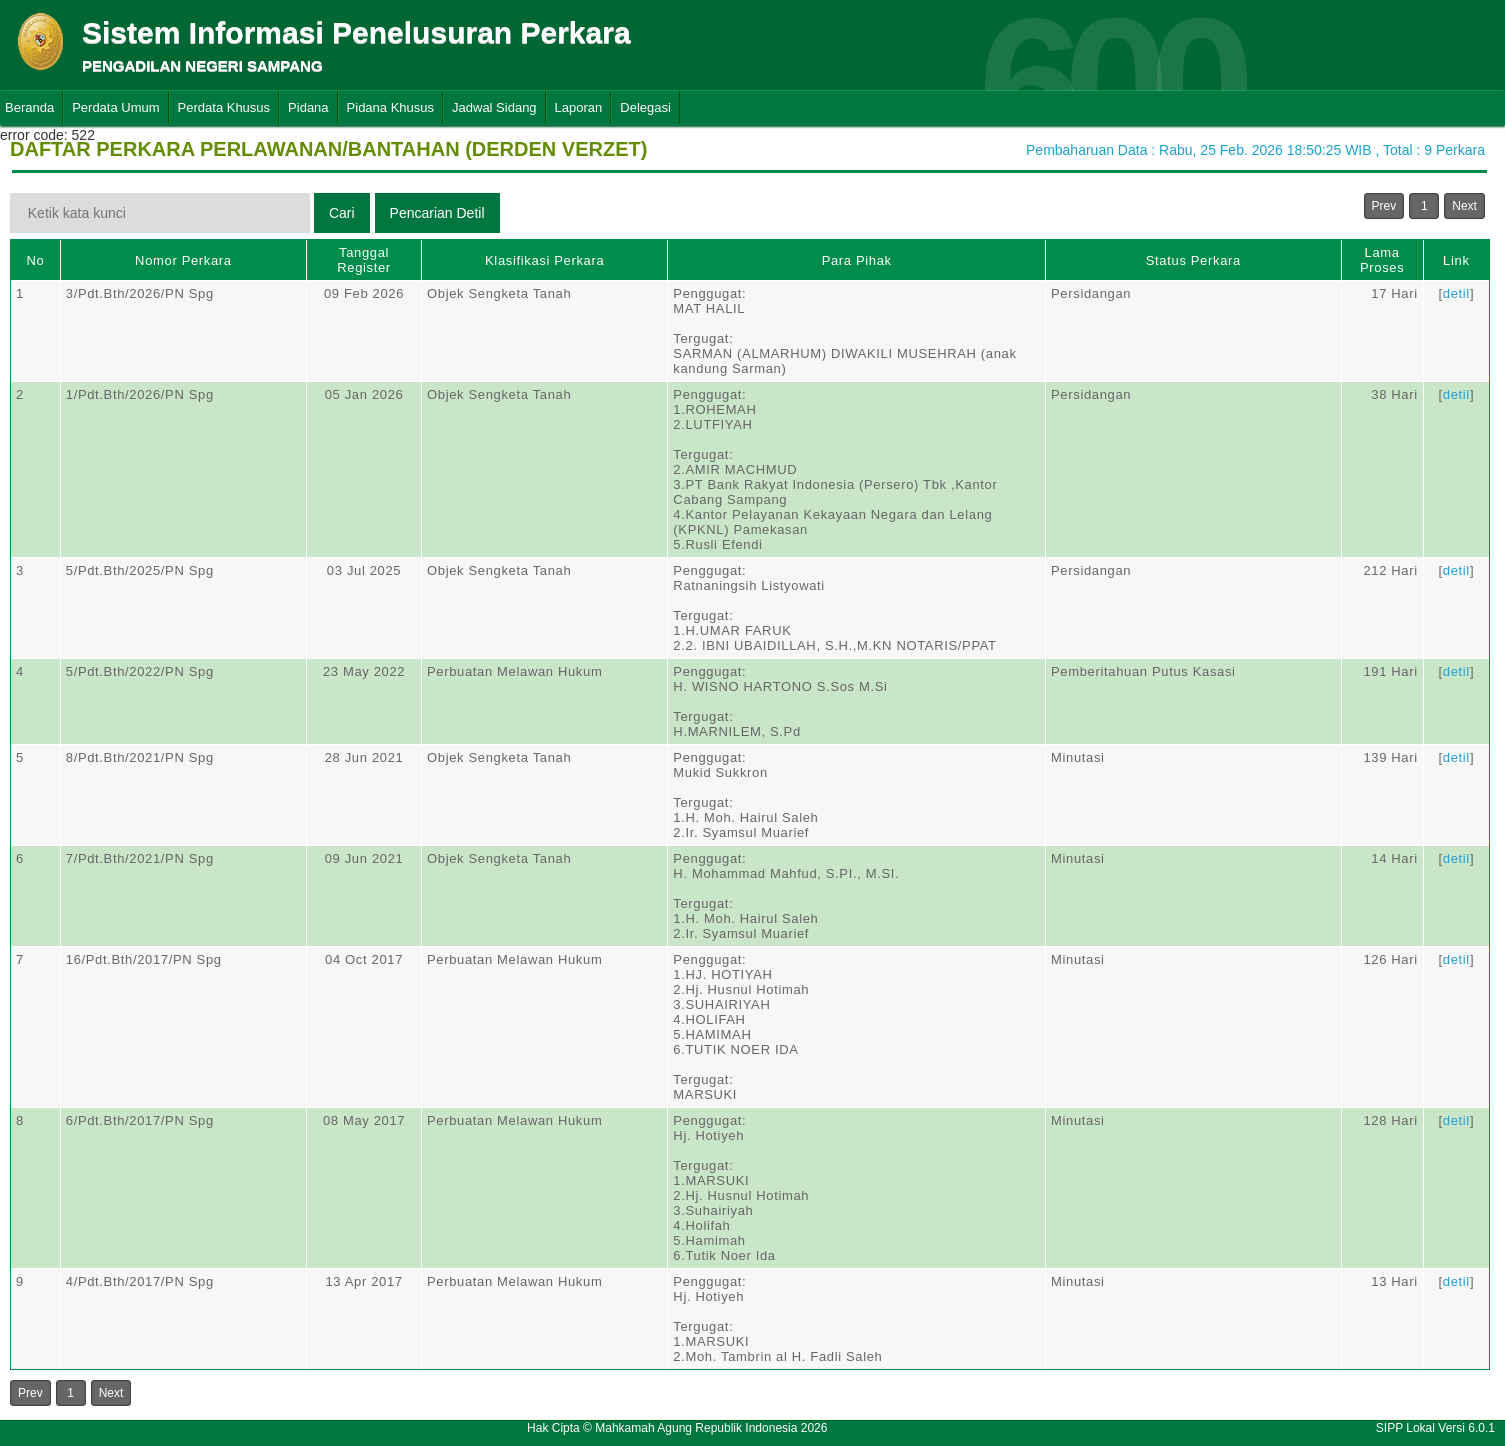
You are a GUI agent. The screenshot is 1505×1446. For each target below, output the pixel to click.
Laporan (579, 107)
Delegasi (645, 107)
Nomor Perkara (183, 260)
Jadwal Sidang (494, 107)
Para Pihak (857, 260)
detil (1456, 293)
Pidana (308, 107)
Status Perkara (1193, 260)
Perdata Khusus (224, 107)
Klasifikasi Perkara (544, 260)
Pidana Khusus (390, 107)
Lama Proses (1382, 260)
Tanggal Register (364, 260)
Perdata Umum (115, 107)
